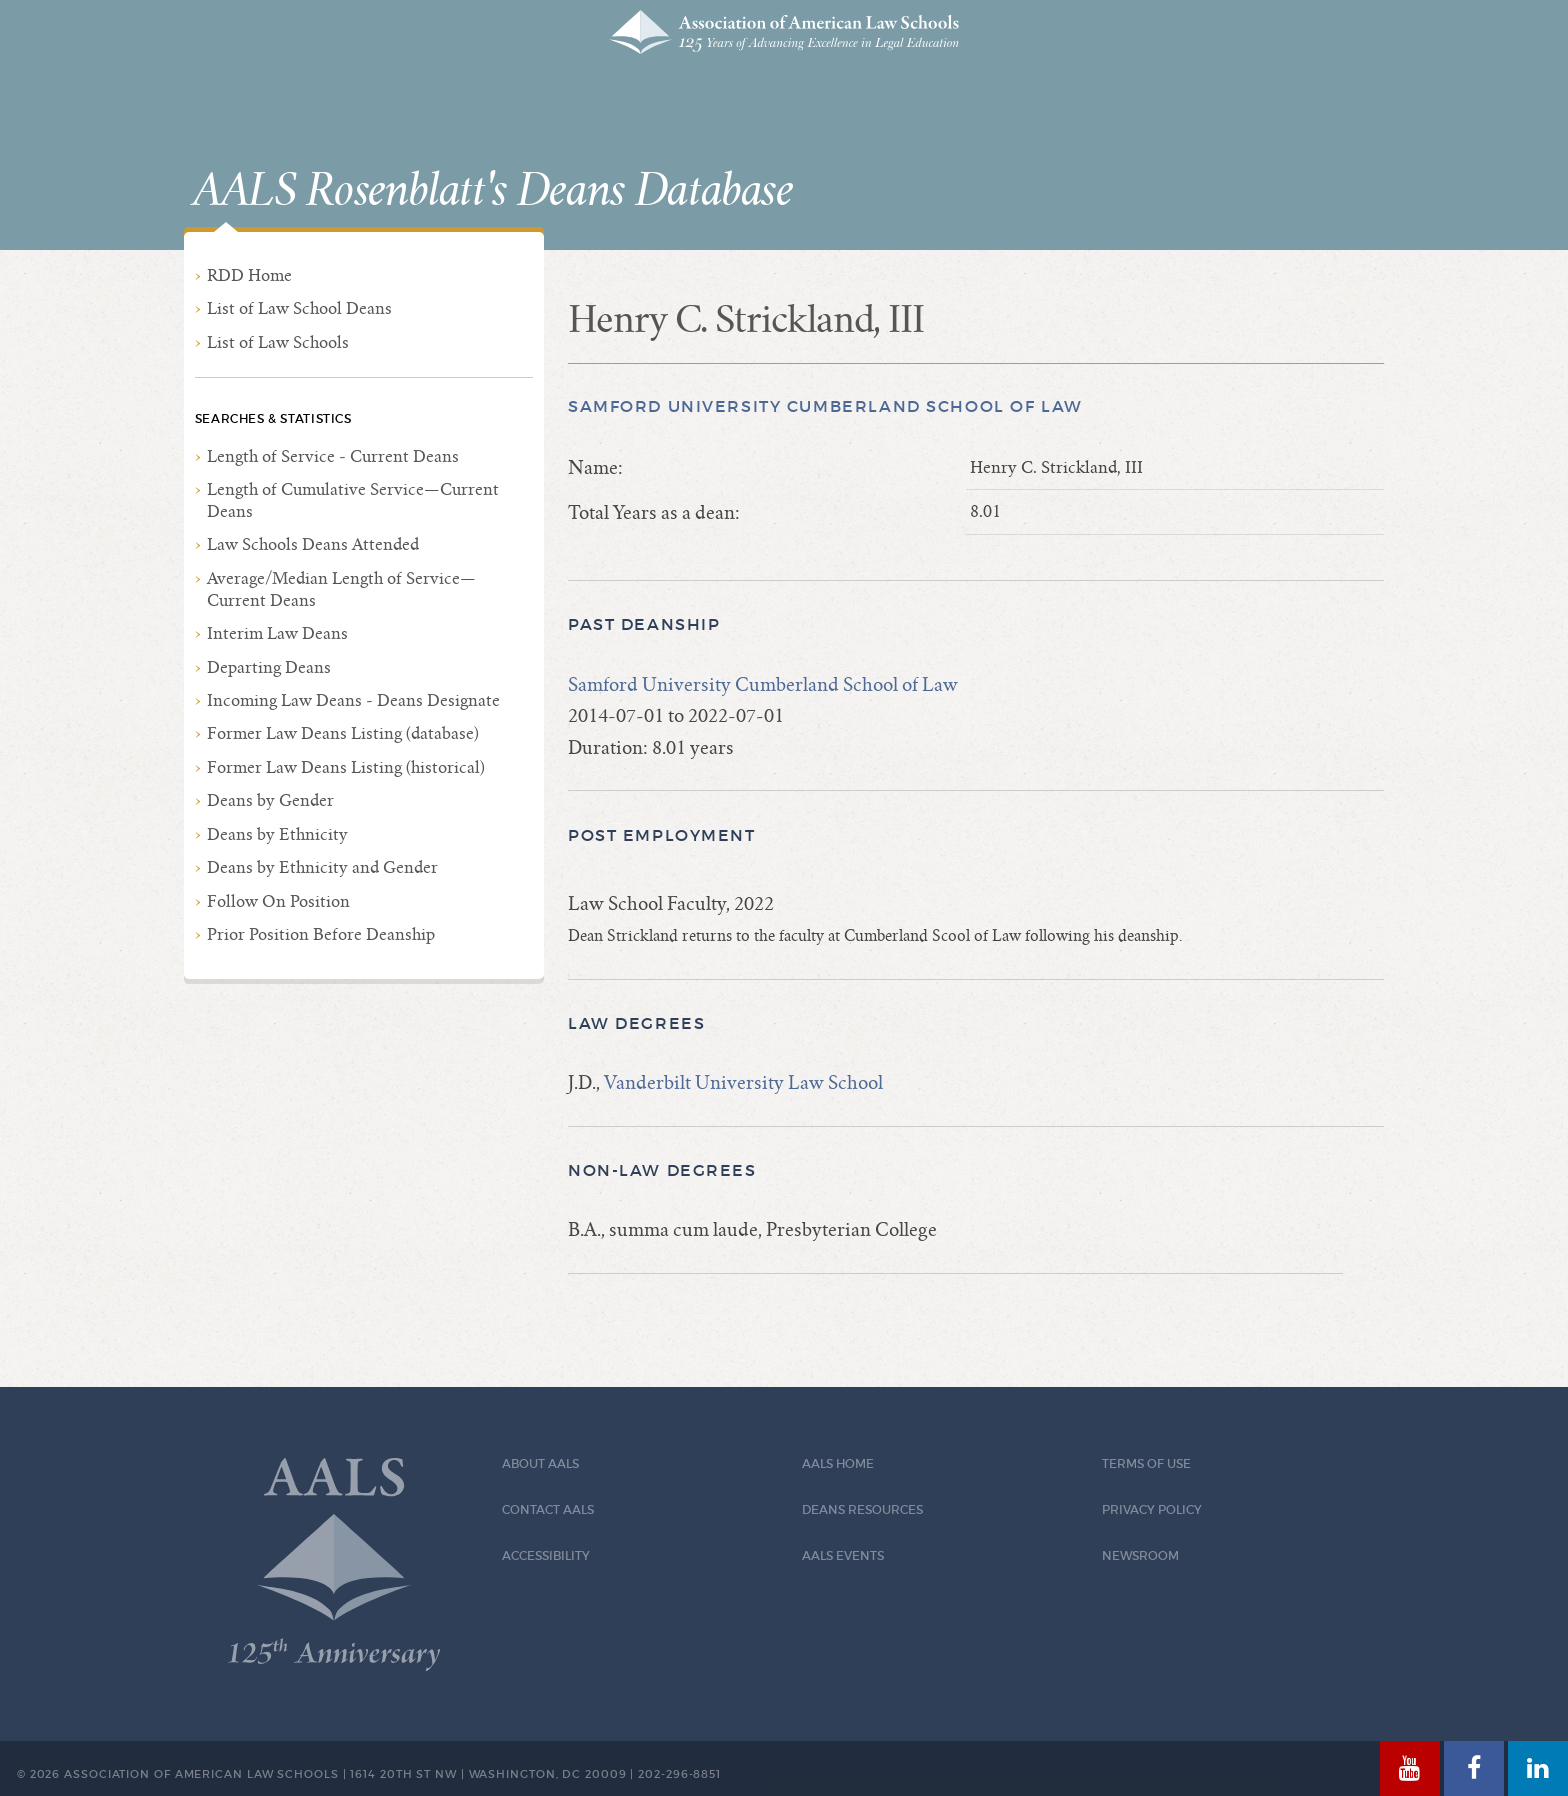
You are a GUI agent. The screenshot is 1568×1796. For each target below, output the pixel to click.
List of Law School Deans (299, 308)
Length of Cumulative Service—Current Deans (353, 500)
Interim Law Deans (277, 633)
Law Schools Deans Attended (313, 544)
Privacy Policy (1152, 1509)
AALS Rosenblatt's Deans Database (493, 191)
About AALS (540, 1463)
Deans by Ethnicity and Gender (322, 867)
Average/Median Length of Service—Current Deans (341, 589)
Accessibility (546, 1555)
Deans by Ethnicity (277, 834)
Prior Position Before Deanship (321, 934)
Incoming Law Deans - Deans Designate (353, 700)
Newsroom (1140, 1555)
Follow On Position (278, 901)
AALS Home (838, 1463)
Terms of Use (1146, 1463)
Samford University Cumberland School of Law (825, 406)
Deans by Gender (270, 800)
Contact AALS (548, 1509)
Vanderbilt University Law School (743, 1082)
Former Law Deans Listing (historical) (346, 767)
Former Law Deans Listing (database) (343, 733)
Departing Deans (269, 667)
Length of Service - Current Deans (333, 456)
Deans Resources (862, 1509)
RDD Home (249, 275)
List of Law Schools (278, 342)
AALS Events (843, 1555)
